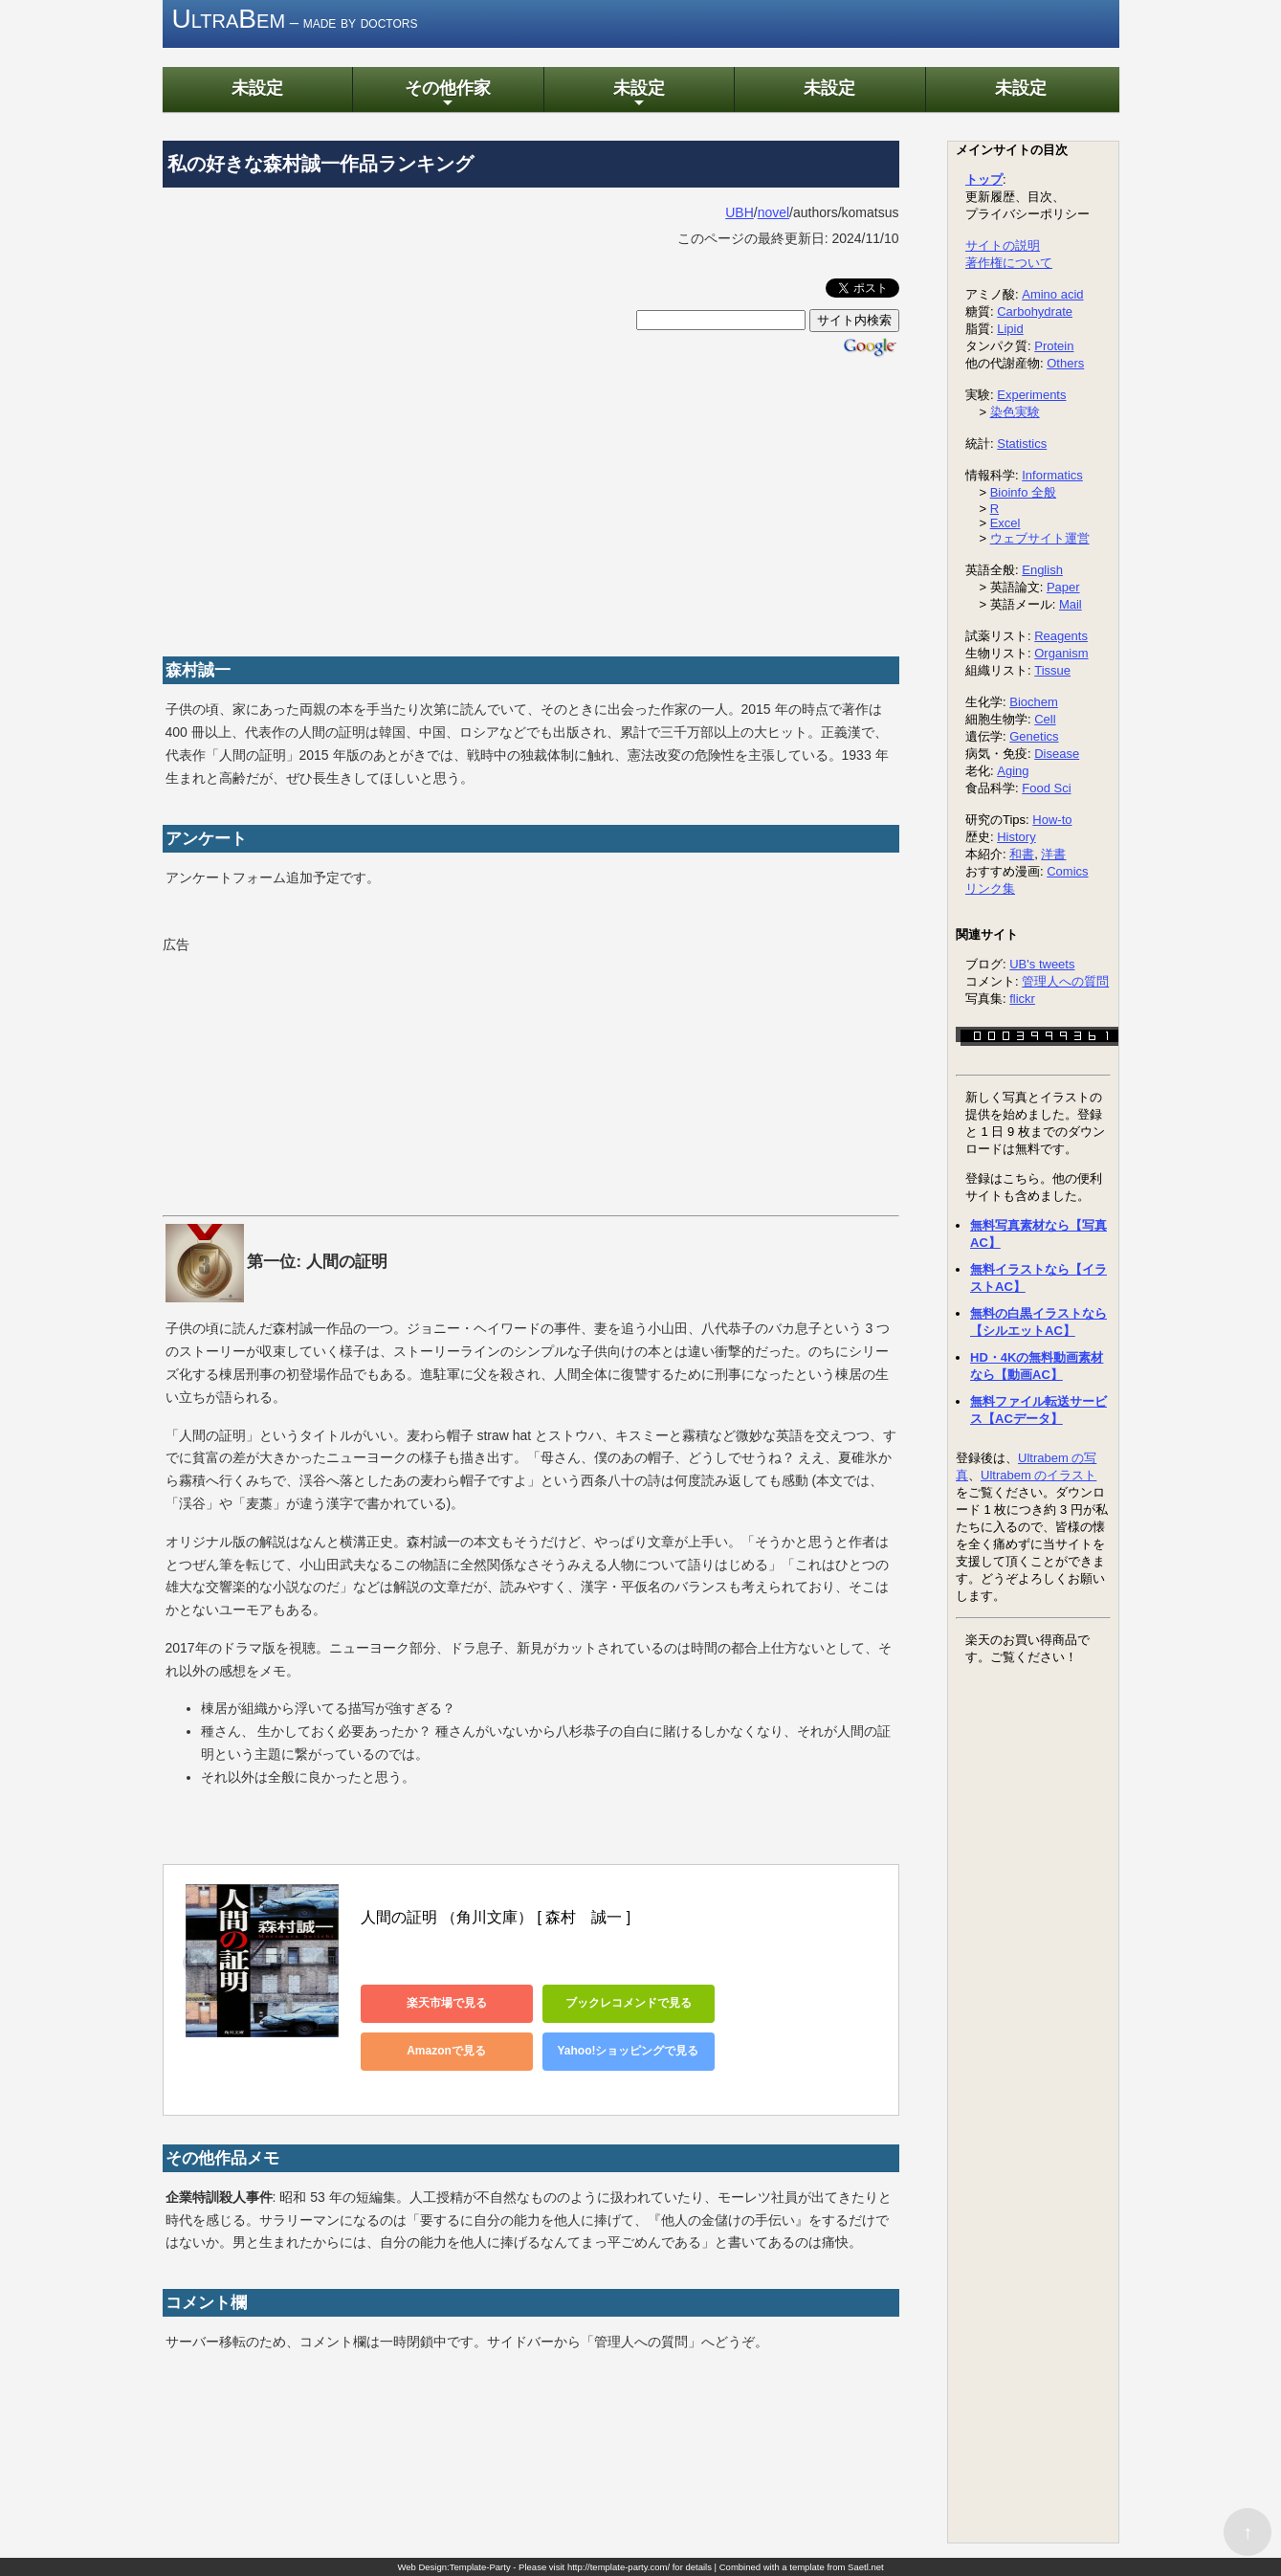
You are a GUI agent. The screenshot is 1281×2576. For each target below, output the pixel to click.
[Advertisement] (531, 503)
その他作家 (448, 94)
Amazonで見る (446, 2050)
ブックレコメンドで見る (628, 2003)
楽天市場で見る (447, 2003)
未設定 (257, 88)
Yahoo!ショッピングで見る (627, 2050)
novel (773, 212)
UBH (739, 212)
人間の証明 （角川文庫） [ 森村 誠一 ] (496, 1917)
